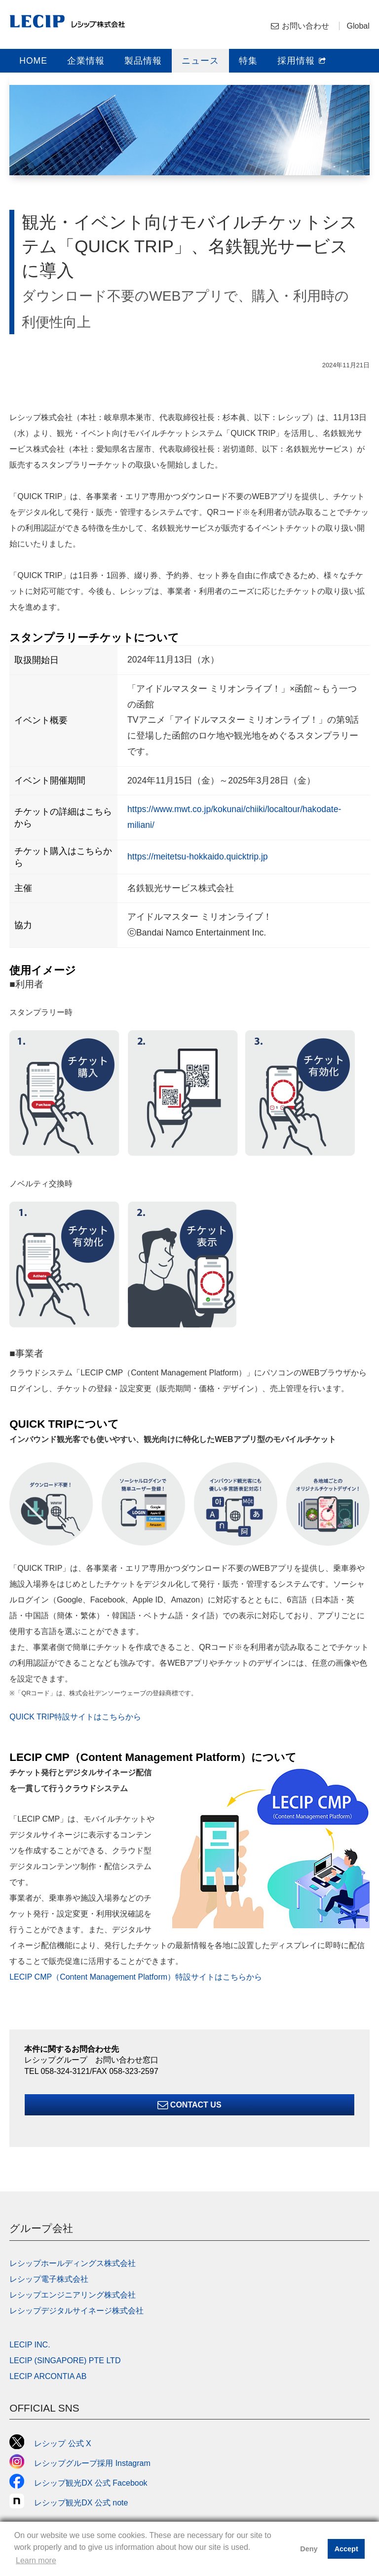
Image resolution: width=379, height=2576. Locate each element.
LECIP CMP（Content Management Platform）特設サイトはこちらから (135, 1977)
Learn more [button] (36, 2560)
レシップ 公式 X (50, 2443)
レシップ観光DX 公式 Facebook (78, 2483)
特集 (248, 61)
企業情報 (86, 61)
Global (358, 26)
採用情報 (302, 61)
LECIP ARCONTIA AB (47, 2376)
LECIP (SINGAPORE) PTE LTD (64, 2360)
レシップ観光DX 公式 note (72, 2502)
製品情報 (143, 61)
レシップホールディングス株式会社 (72, 2263)
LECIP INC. (29, 2345)
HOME (33, 61)
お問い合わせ (305, 26)
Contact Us (189, 2105)
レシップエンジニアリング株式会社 (72, 2295)
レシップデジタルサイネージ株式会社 (76, 2310)
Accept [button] (346, 2549)
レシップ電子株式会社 (48, 2279)
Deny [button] (308, 2549)
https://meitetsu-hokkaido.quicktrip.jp (197, 856)
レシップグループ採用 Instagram (80, 2463)
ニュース (200, 61)
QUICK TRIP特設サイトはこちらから (75, 1717)
